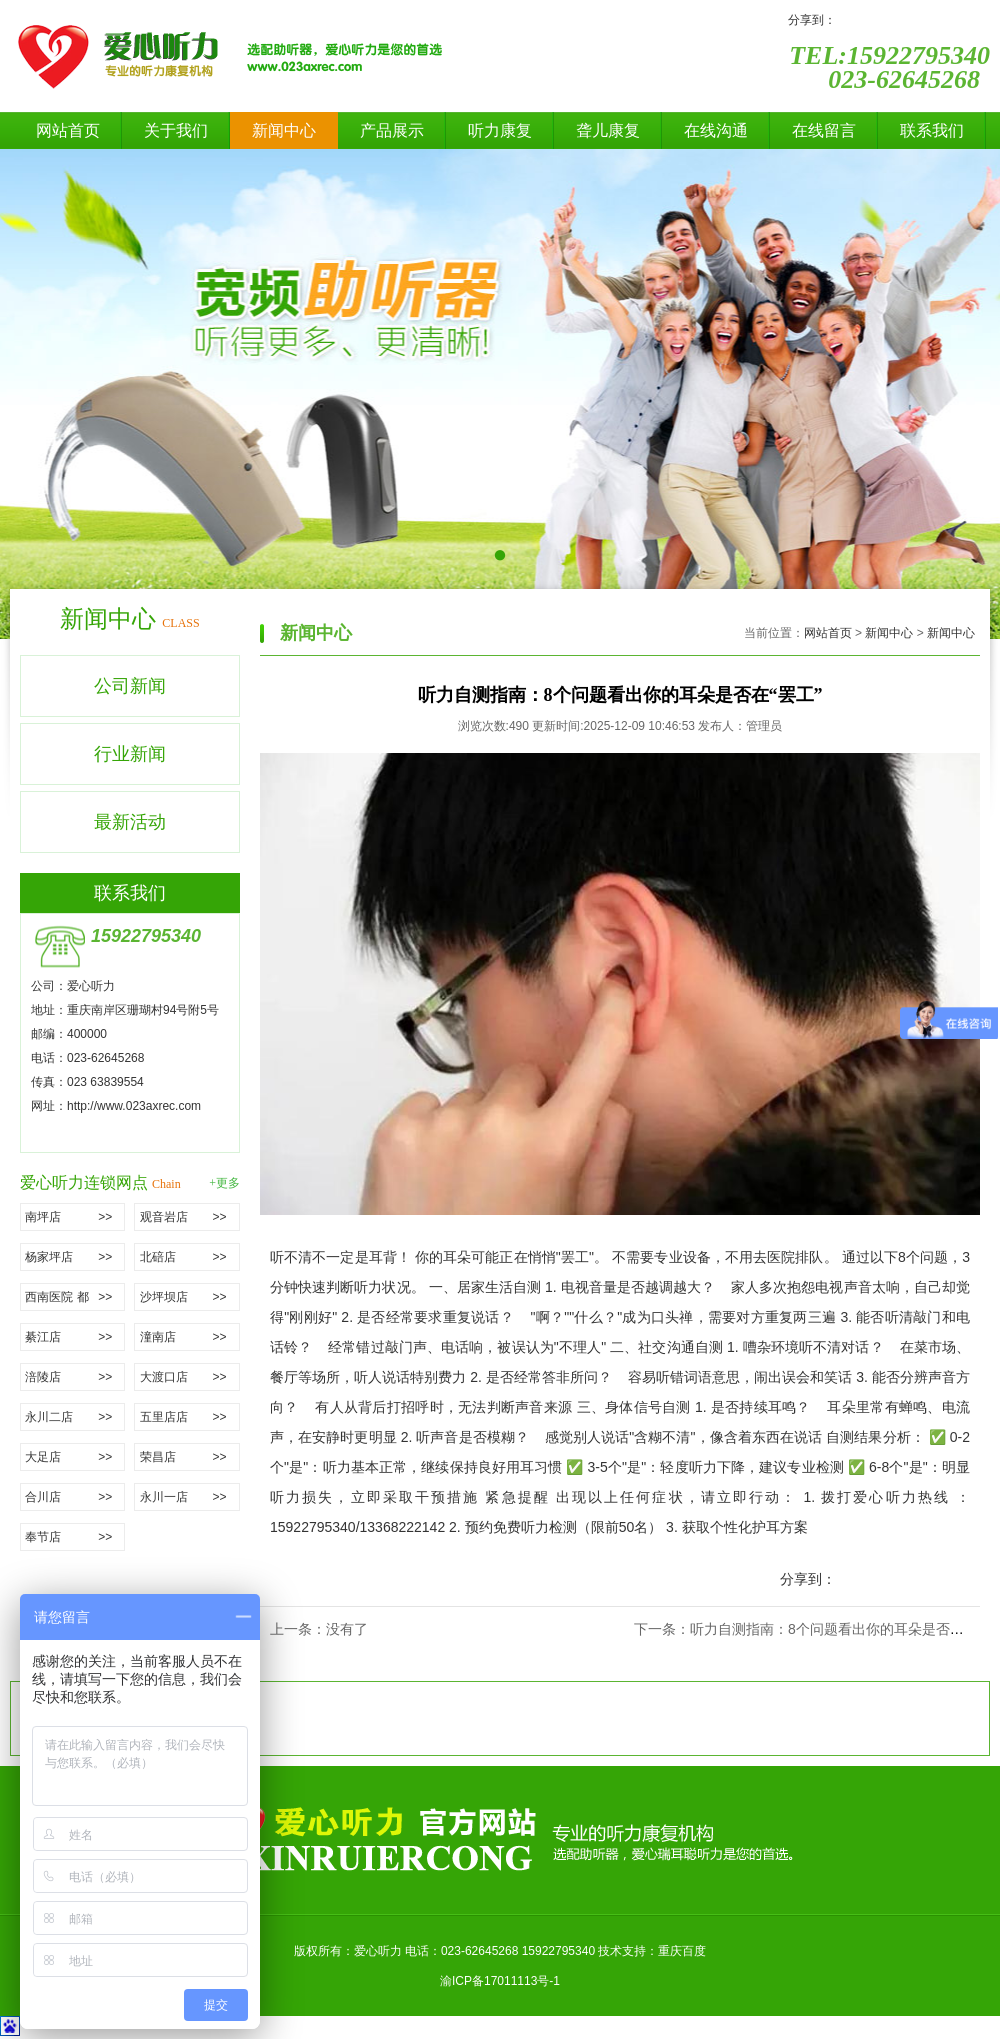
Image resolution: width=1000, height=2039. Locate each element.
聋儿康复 (608, 130)
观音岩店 (189, 1217)
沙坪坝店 (189, 1297)
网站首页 (68, 130)
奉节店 (74, 1537)
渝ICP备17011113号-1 (500, 1981)
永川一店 (189, 1497)
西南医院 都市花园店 (74, 1297)
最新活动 (130, 822)
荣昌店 (189, 1457)
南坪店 (74, 1217)
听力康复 (500, 130)
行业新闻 (130, 754)
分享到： (812, 20)
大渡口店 (189, 1377)
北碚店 (189, 1257)
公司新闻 (130, 686)
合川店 (74, 1497)
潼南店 (189, 1337)
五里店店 (189, 1417)
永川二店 (74, 1417)
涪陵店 (74, 1377)
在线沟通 (716, 130)
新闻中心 (284, 130)
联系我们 (932, 130)
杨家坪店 (74, 1257)
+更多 (224, 1183)
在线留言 (824, 130)
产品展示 (392, 130)
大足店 (74, 1457)
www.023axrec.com (149, 1106)
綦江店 (74, 1337)
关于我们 (176, 130)
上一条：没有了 (319, 1629)
